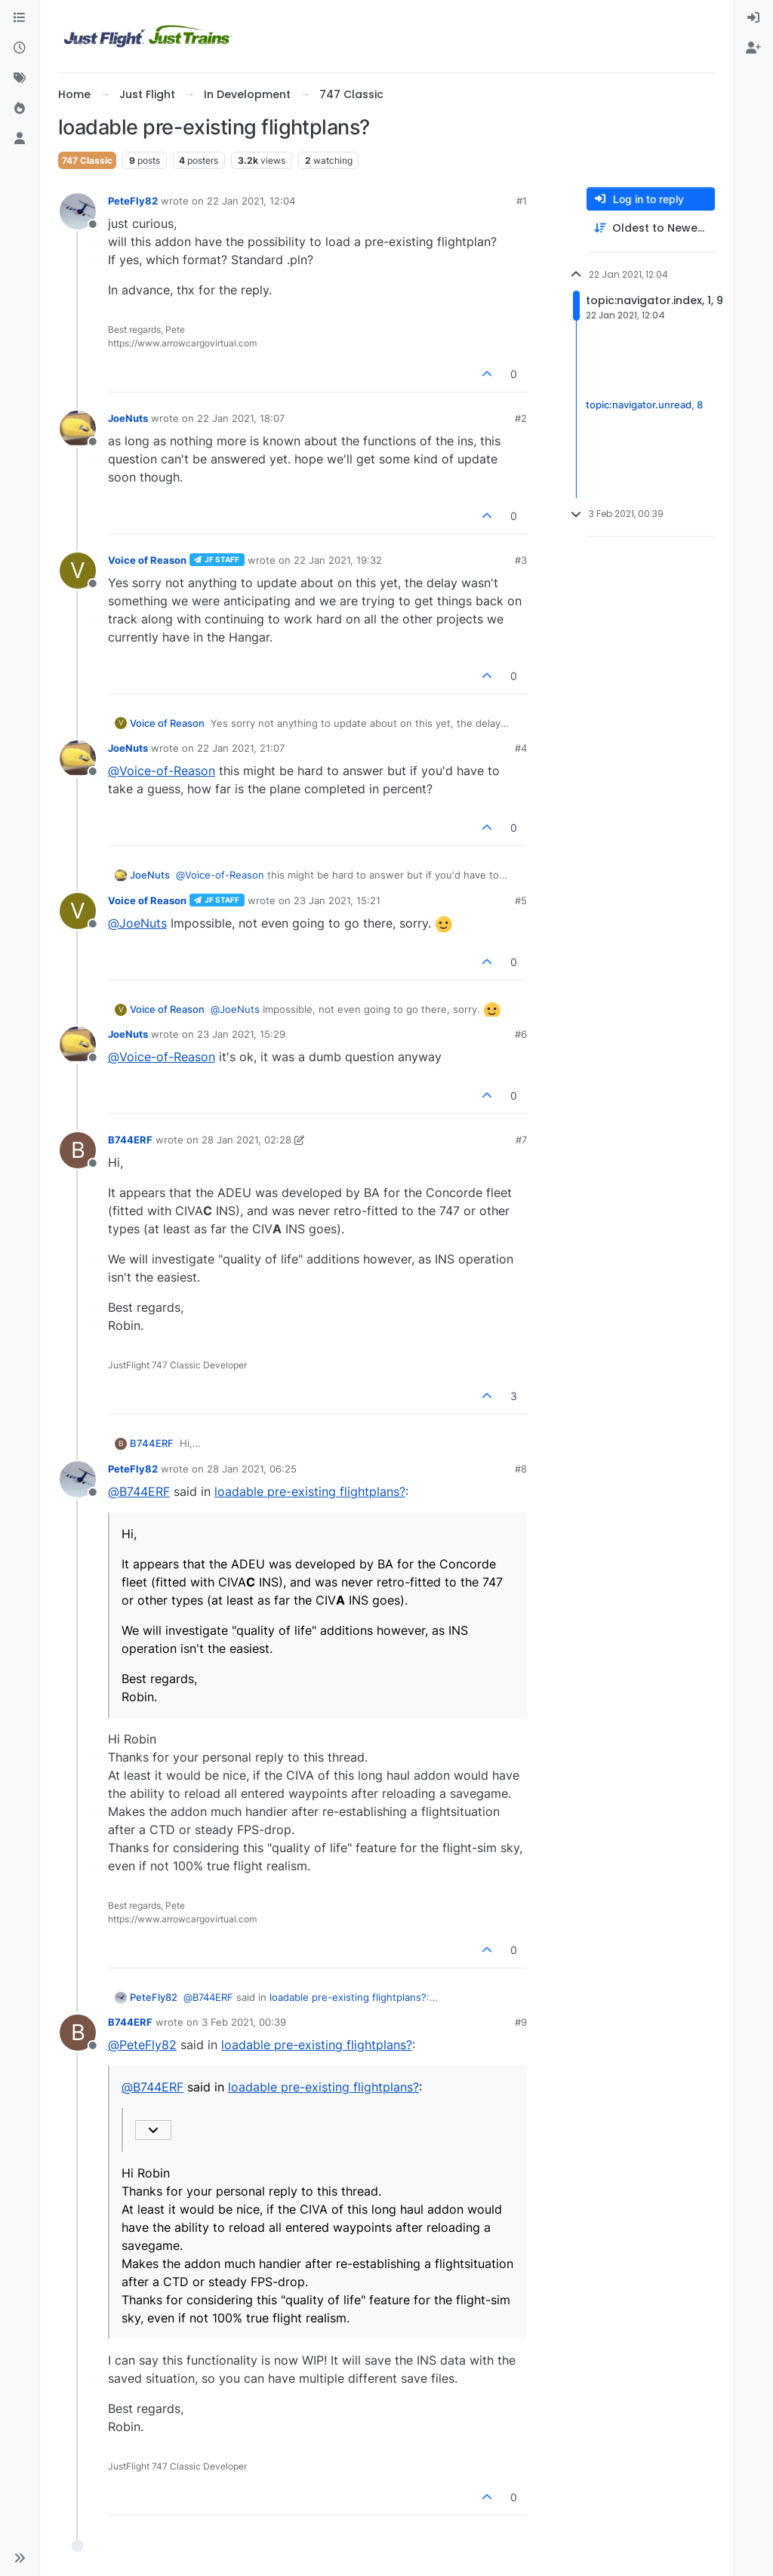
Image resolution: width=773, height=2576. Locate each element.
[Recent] (19, 48)
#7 (521, 1140)
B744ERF (130, 1140)
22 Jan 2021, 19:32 (338, 560)
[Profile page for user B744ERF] (78, 1150)
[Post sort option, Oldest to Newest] (651, 228)
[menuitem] (753, 18)
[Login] (753, 18)
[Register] (753, 48)
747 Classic (87, 160)
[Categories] (19, 18)
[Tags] (19, 78)
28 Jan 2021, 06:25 (252, 1469)
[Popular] (19, 109)
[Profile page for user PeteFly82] (78, 211)
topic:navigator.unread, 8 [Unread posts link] (644, 405)
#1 (521, 201)
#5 (521, 900)
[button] (19, 2558)
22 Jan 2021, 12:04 (251, 201)
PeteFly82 (133, 201)
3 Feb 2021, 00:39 (244, 2022)
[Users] (19, 139)
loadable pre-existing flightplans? (309, 1491)
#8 (521, 1469)
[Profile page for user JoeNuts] (78, 429)
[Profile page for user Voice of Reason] (78, 570)
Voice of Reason (147, 560)
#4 (521, 748)
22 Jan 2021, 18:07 (241, 418)
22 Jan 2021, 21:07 (241, 748)
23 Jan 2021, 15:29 (241, 1034)
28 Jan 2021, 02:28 (246, 1140)
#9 (521, 2022)
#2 (521, 418)
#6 (521, 1034)
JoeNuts (128, 418)
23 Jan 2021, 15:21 (337, 900)
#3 (521, 560)
